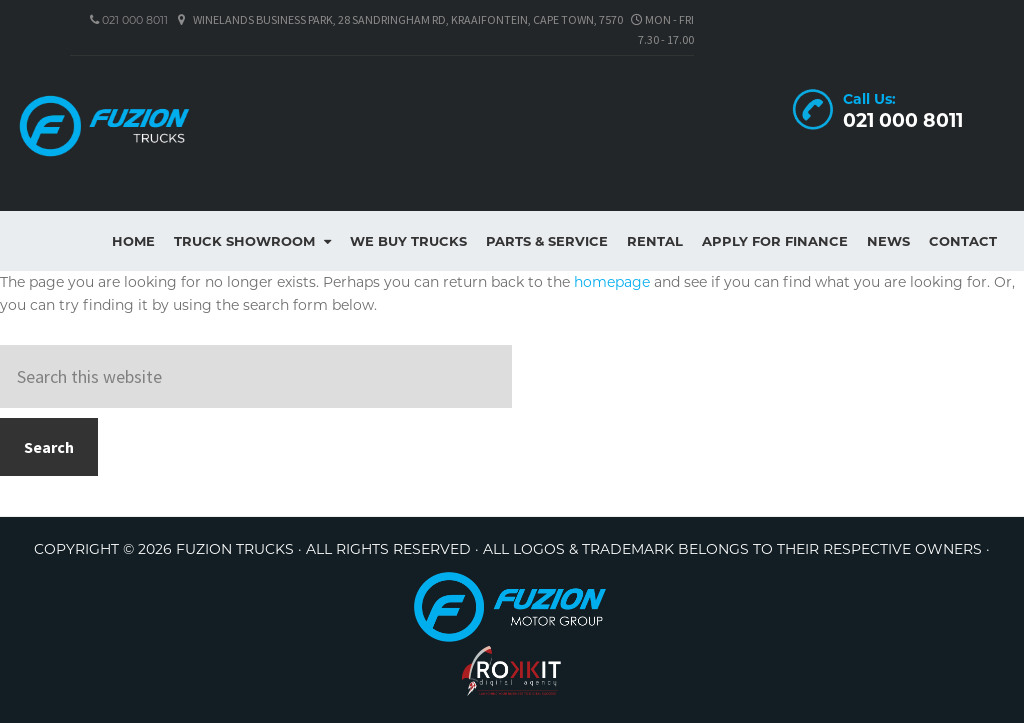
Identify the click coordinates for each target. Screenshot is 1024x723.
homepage (612, 282)
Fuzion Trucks (150, 126)
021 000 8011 (133, 20)
